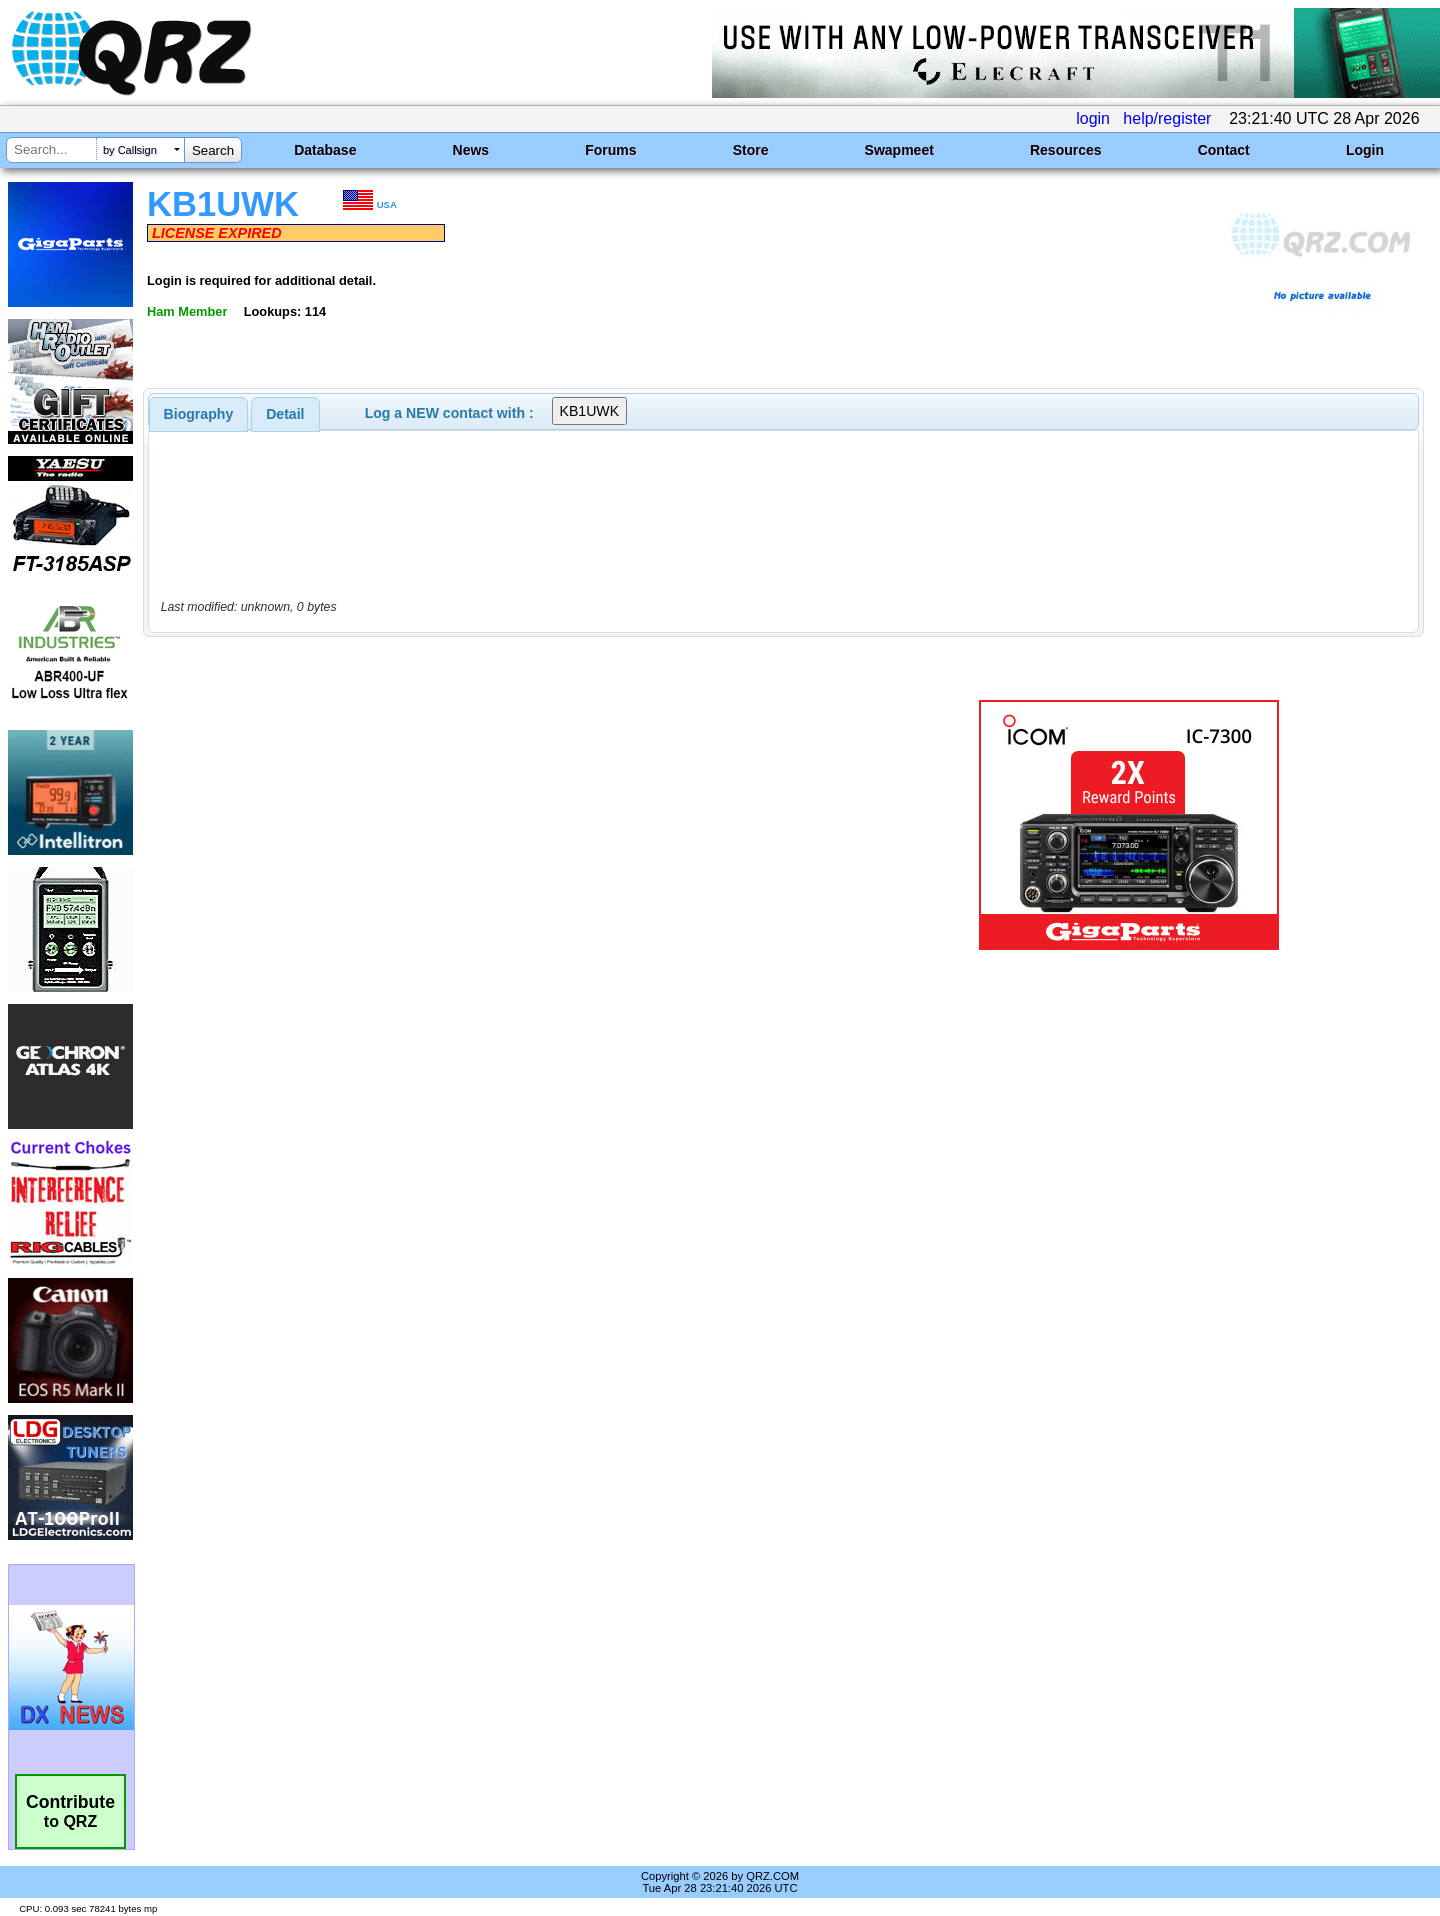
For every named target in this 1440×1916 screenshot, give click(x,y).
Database (325, 150)
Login (1365, 150)
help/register (1167, 118)
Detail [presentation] (285, 414)
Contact (1224, 150)
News (471, 150)
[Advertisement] (505, 825)
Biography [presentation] (199, 414)
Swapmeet (899, 150)
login (1093, 118)
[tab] (199, 414)
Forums (610, 150)
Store (751, 150)
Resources (1066, 150)
